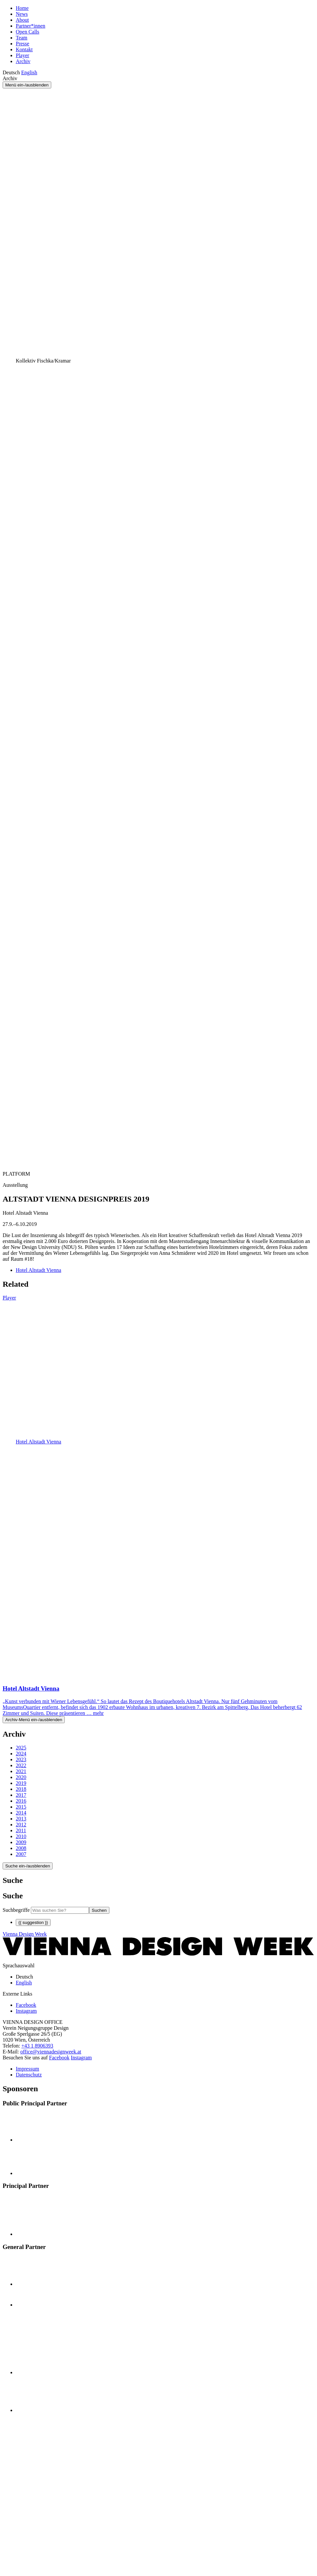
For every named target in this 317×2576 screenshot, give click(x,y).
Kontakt (24, 49)
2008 (21, 1848)
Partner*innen (30, 26)
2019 (21, 1783)
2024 (21, 1753)
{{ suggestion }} (33, 1922)
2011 (21, 1830)
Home (22, 8)
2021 (21, 1771)
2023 (21, 1759)
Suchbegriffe (16, 1910)
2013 (21, 1818)
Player (22, 55)
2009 (21, 1842)
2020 (21, 1777)
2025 (21, 1747)
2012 (21, 1824)
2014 (21, 1812)
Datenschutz (29, 2074)
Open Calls (27, 32)
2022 (21, 1765)
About (22, 20)
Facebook (59, 2057)
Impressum (27, 2069)
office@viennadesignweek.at (50, 2051)
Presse (22, 43)
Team (21, 37)
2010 (21, 1836)
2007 (21, 1854)
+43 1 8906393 (37, 2046)
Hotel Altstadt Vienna (38, 1270)
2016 (21, 1801)
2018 (21, 1789)
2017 (21, 1795)
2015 (21, 1807)
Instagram (81, 2057)
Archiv (23, 61)
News (22, 14)
